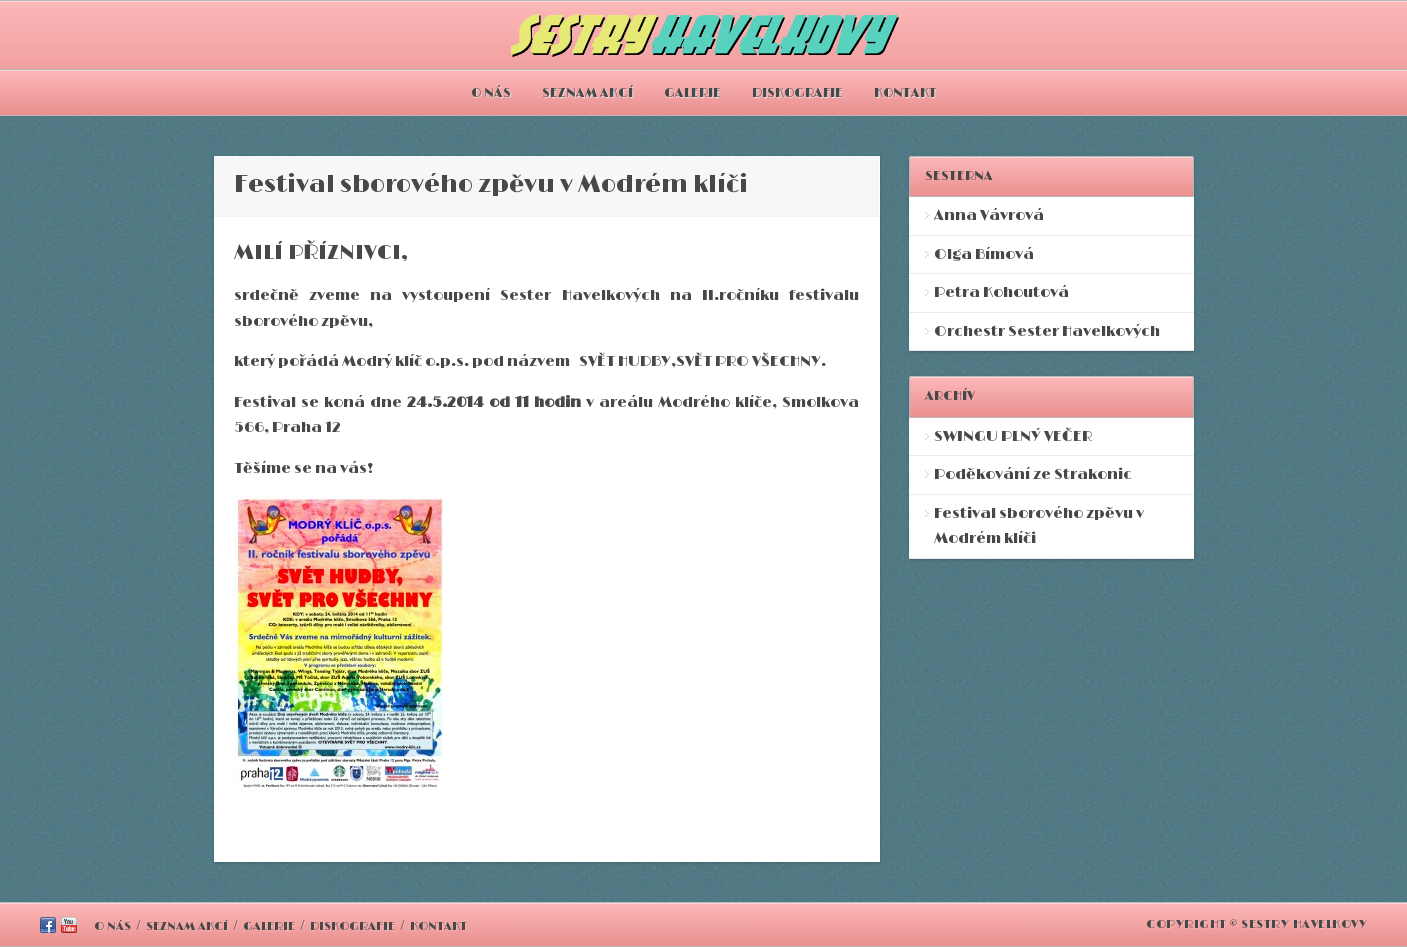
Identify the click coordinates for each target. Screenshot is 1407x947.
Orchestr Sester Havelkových (1047, 331)
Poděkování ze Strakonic (1033, 474)
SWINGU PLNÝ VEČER (1013, 436)
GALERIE (692, 93)
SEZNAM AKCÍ (587, 93)
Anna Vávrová (989, 215)
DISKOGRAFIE (797, 93)
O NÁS (491, 93)
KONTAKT (905, 93)
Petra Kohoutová (1001, 292)
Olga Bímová (984, 254)
